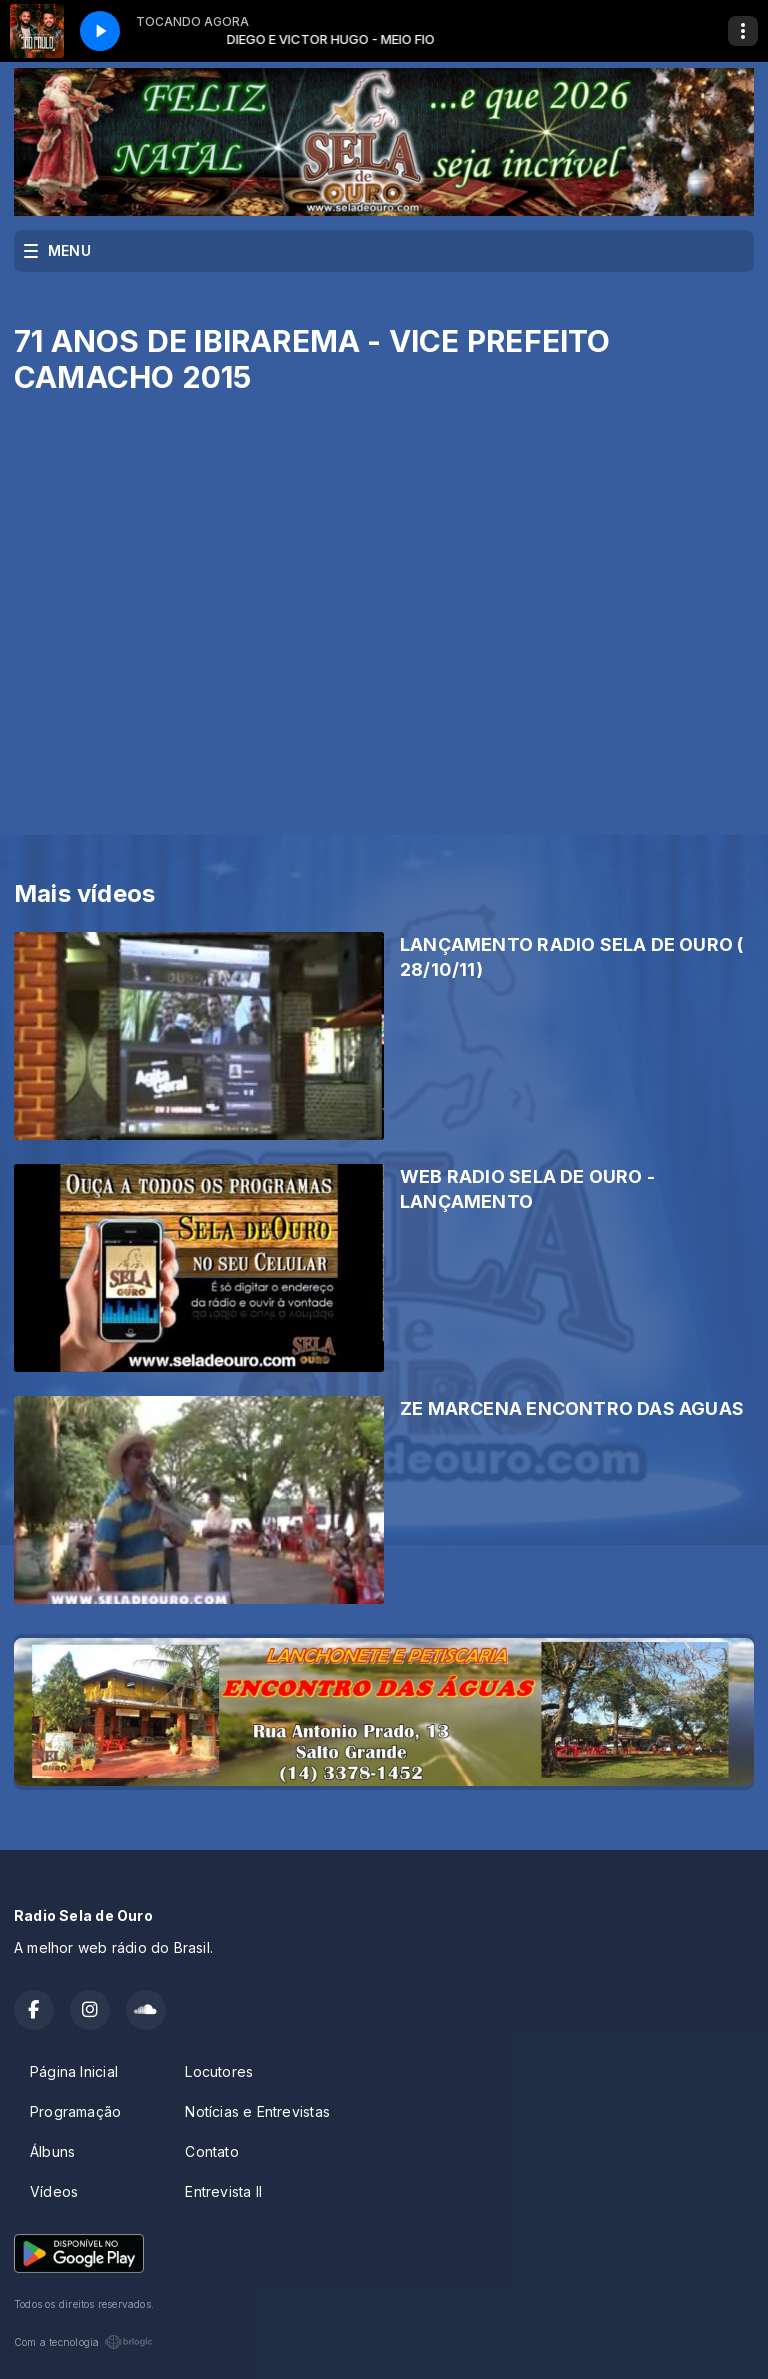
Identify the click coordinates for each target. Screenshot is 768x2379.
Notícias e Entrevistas (257, 2111)
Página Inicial (74, 2071)
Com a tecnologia (83, 2342)
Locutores (219, 2071)
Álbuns (52, 2151)
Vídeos (54, 2191)
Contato (211, 2151)
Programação (75, 2111)
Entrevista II (223, 2191)
